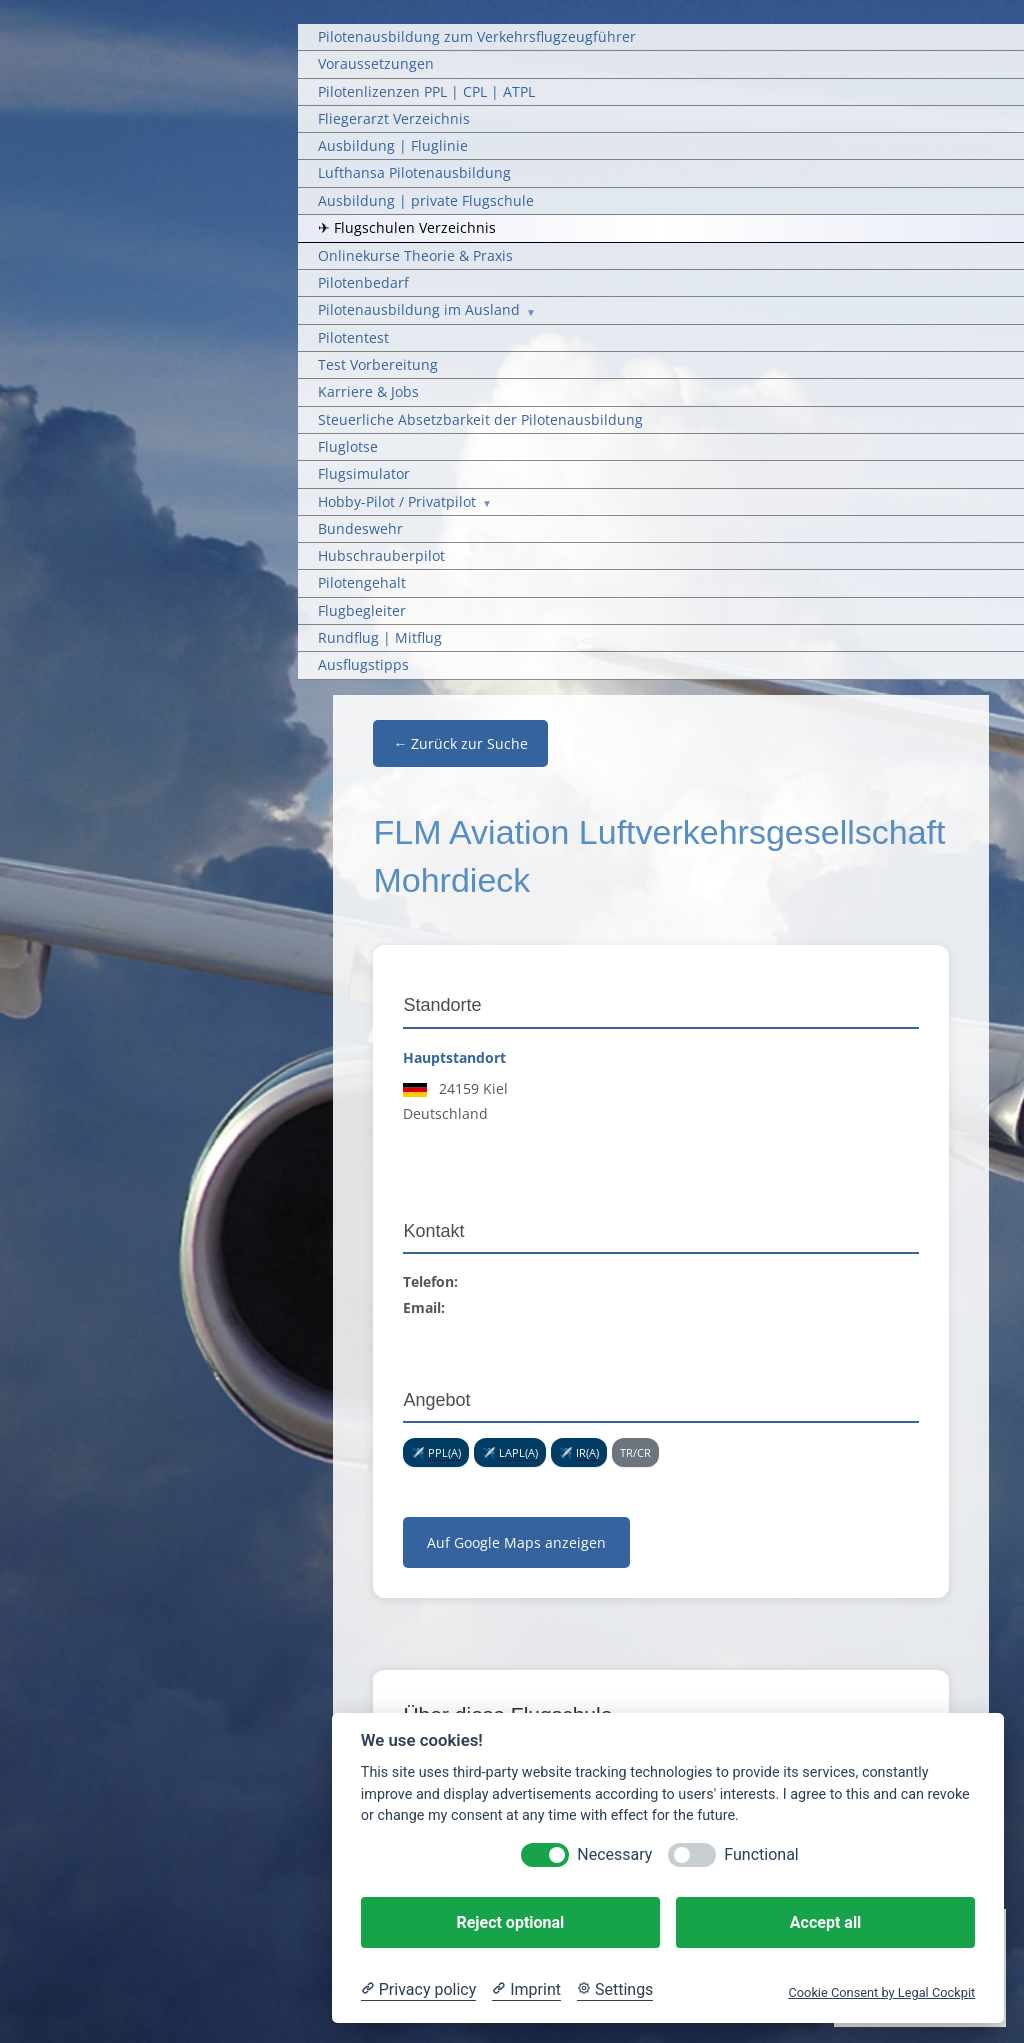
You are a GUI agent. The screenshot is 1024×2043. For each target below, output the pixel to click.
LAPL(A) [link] (518, 1452)
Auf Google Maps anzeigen (516, 1542)
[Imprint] (526, 1990)
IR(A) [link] (587, 1452)
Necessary (614, 1854)
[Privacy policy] (418, 1990)
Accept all (825, 1922)
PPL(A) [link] (444, 1452)
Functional (761, 1854)
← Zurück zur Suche (460, 743)
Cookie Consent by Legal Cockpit (881, 1992)
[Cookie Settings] (615, 1990)
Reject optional (510, 1922)
